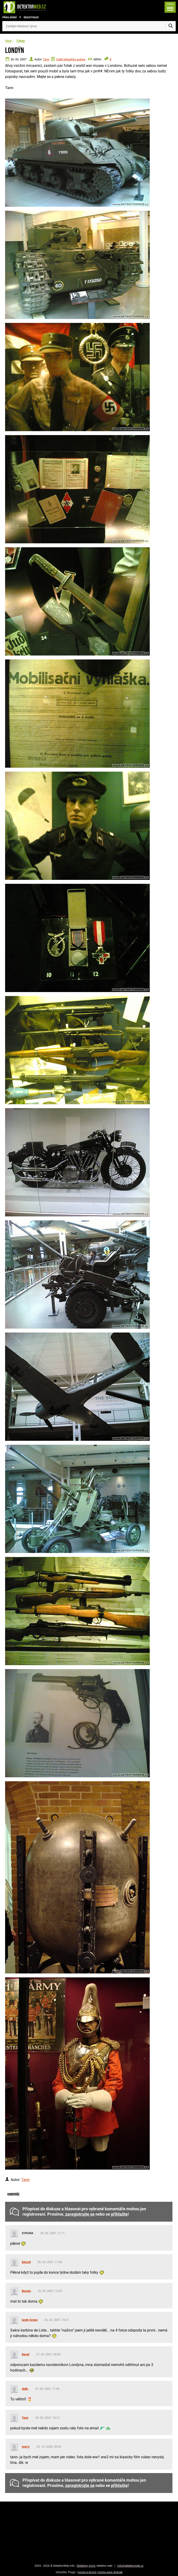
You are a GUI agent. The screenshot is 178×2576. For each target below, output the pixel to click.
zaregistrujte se (80, 2214)
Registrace (31, 17)
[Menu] (169, 7)
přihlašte (119, 2214)
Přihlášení (9, 17)
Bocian (26, 2291)
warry (26, 2446)
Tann (46, 59)
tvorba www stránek (110, 2572)
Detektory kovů (86, 2565)
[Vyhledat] (170, 26)
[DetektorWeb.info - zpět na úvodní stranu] (40, 7)
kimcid (26, 2262)
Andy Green (30, 2320)
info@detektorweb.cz (130, 2565)
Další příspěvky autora (70, 59)
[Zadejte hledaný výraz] (89, 26)
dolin (25, 2388)
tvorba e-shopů (87, 2572)
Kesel (25, 2354)
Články (20, 41)
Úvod (8, 41)
